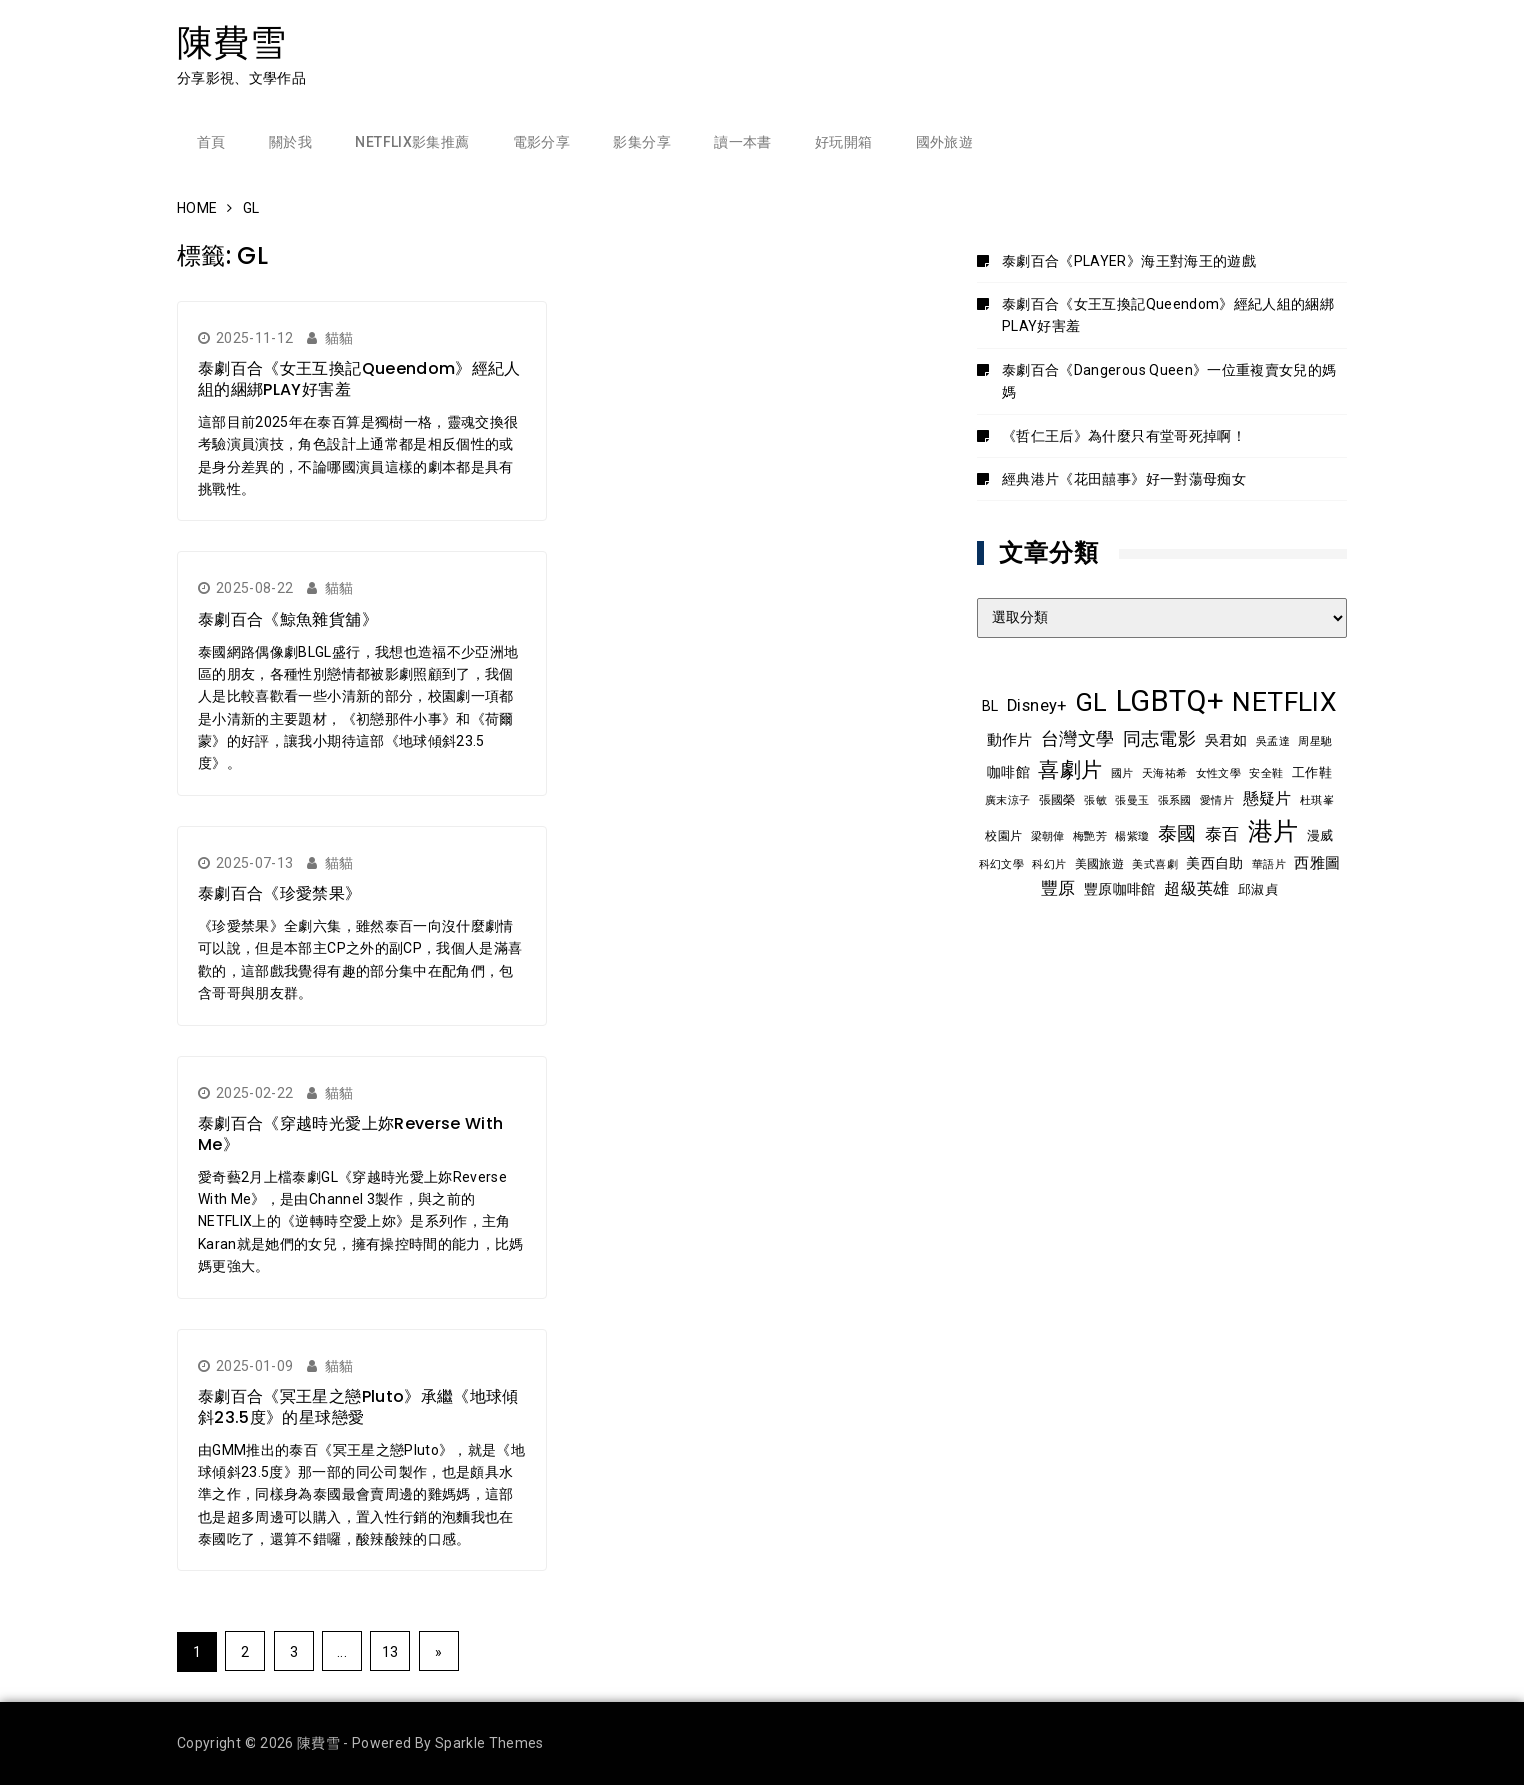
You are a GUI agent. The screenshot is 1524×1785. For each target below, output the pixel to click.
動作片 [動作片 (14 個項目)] (1010, 740)
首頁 (211, 142)
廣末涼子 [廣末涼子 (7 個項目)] (1007, 800)
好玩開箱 (843, 142)
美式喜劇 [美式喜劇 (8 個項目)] (1154, 864)
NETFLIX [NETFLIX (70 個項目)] (1284, 702)
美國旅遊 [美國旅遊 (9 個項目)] (1099, 864)
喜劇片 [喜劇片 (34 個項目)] (1070, 769)
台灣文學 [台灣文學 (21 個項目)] (1077, 738)
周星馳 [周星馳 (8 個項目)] (1315, 741)
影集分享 (641, 142)
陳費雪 (231, 42)
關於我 (290, 142)
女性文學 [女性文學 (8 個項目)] (1218, 773)
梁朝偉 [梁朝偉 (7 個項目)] (1048, 836)
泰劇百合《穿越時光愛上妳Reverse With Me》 (350, 1134)
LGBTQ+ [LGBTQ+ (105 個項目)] (1170, 701)
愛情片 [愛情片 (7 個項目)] (1217, 800)
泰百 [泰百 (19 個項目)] (1222, 834)
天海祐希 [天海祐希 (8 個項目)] (1164, 773)
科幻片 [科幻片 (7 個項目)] (1049, 864)
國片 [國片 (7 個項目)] (1122, 773)
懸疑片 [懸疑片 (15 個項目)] (1267, 799)
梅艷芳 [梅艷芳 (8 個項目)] (1090, 836)
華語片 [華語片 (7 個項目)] (1269, 864)
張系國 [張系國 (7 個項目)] (1175, 800)
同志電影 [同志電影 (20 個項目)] (1159, 739)
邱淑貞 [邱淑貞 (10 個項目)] (1258, 889)
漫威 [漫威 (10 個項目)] (1320, 835)
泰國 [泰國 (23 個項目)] (1177, 834)
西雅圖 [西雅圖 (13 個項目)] (1317, 863)
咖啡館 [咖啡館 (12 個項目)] (1008, 772)
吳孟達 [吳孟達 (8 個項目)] (1273, 741)
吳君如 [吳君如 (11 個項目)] (1226, 740)
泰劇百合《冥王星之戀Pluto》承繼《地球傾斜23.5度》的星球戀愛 (358, 1407)
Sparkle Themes (489, 1743)
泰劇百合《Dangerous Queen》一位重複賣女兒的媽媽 (1169, 381)
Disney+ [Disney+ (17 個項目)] (1036, 705)
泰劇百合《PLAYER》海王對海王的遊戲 (1129, 261)
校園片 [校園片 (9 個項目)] (1003, 836)
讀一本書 (742, 142)
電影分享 (541, 142)
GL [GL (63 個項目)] (1091, 702)
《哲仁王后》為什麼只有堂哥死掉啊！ (1124, 436)
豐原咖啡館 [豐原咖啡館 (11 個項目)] (1120, 889)
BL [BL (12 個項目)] (990, 706)
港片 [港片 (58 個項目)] (1273, 831)
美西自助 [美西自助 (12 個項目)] (1214, 863)
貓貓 (339, 338)
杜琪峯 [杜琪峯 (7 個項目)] (1317, 800)
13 (390, 1652)
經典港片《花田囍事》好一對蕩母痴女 (1124, 479)
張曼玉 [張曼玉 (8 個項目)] (1132, 800)
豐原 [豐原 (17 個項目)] (1058, 888)
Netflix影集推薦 (412, 142)
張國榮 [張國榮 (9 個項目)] (1057, 800)
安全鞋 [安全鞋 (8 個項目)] (1266, 773)
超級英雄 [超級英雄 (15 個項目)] (1196, 889)
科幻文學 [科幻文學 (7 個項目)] (1001, 864)
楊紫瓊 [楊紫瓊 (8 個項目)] (1132, 836)
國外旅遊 (944, 142)
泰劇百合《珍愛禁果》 (280, 893)
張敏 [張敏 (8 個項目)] (1095, 800)
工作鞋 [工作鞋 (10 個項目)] (1312, 772)
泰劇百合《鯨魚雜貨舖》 (288, 619)
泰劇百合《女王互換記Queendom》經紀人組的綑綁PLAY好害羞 (359, 379)
